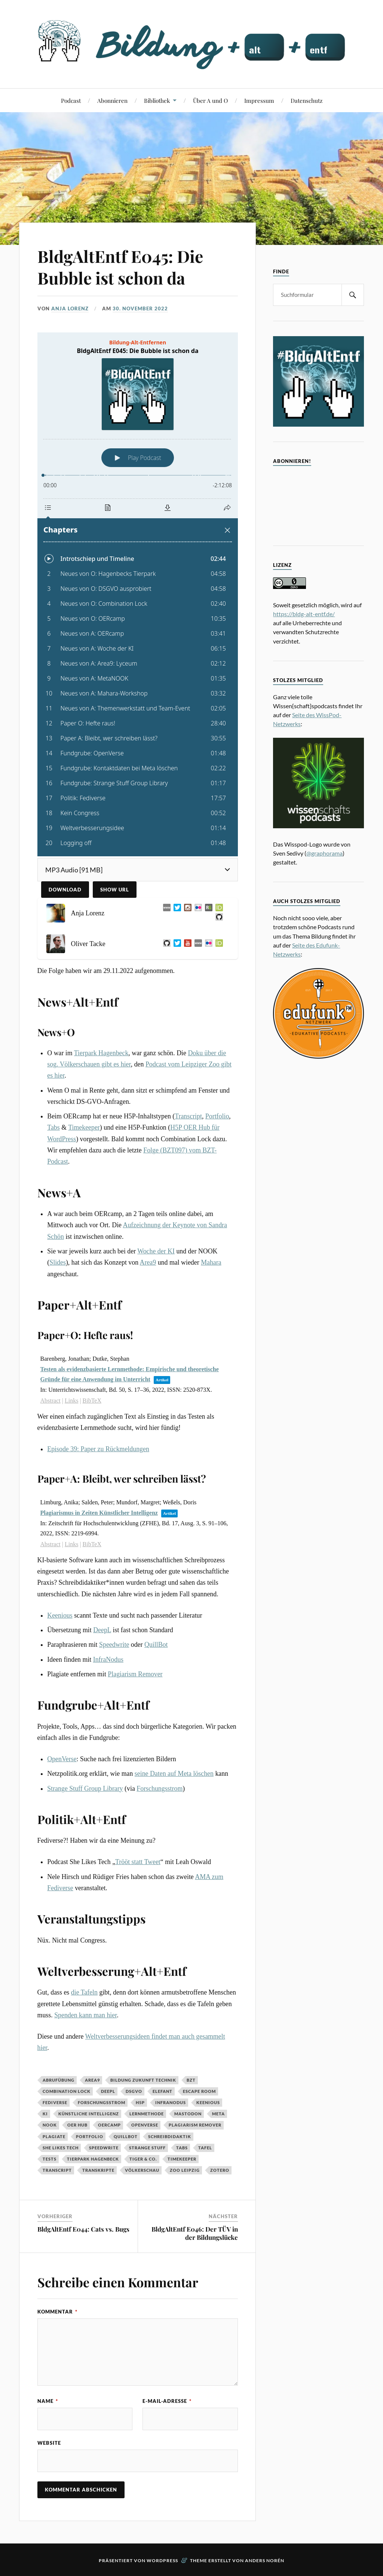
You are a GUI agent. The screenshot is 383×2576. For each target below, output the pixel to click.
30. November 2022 (140, 308)
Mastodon (188, 2113)
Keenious (59, 1615)
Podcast (71, 100)
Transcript (188, 1116)
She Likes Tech (61, 2147)
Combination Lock (67, 2091)
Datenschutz (306, 100)
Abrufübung (58, 2080)
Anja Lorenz (70, 308)
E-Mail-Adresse (167, 2401)
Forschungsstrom (160, 1788)
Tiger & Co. (143, 2158)
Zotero (219, 2170)
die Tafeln (84, 1992)
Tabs (53, 1127)
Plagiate (54, 2136)
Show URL (114, 890)
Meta (218, 2113)
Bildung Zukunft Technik (143, 2080)
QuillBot (156, 1644)
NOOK (50, 2124)
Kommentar (57, 2312)
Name (47, 2401)
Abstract (50, 1400)
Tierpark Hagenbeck (101, 1053)
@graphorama (324, 853)
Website (49, 2443)
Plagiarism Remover (135, 1674)
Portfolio (217, 1116)
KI (45, 2113)
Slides (57, 1262)
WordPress (162, 2560)
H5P (140, 2102)
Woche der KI (156, 1251)
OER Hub (77, 2124)
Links (71, 1400)
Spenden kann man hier (85, 2015)
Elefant (162, 2091)
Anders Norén (264, 2560)
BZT (191, 2080)
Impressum (259, 100)
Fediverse (55, 2102)
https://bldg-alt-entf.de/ (304, 613)
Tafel (205, 2147)
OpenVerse (61, 1759)
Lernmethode (146, 2113)
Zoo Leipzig (185, 2170)
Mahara (211, 1262)
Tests (49, 2158)
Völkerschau (142, 2170)
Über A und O (210, 100)
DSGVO (134, 2091)
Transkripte (98, 2170)
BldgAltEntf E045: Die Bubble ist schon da (120, 266)
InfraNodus (108, 1659)
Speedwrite (114, 1644)
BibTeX (92, 1400)
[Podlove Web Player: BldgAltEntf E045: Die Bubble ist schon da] (137, 594)
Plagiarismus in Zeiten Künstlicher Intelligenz (99, 1513)
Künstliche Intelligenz (88, 2113)
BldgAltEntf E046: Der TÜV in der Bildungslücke (194, 2233)
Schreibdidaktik (169, 2136)
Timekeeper (84, 1127)
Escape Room (199, 2091)
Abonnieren (112, 100)
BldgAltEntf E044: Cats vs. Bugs (83, 2229)
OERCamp (109, 2124)
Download (65, 890)
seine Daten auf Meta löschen (174, 1773)
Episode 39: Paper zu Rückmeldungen (98, 1449)
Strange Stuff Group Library (85, 1788)
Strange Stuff (147, 2147)
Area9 (148, 1262)
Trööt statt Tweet (137, 1862)
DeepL (102, 1630)
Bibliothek (157, 100)
